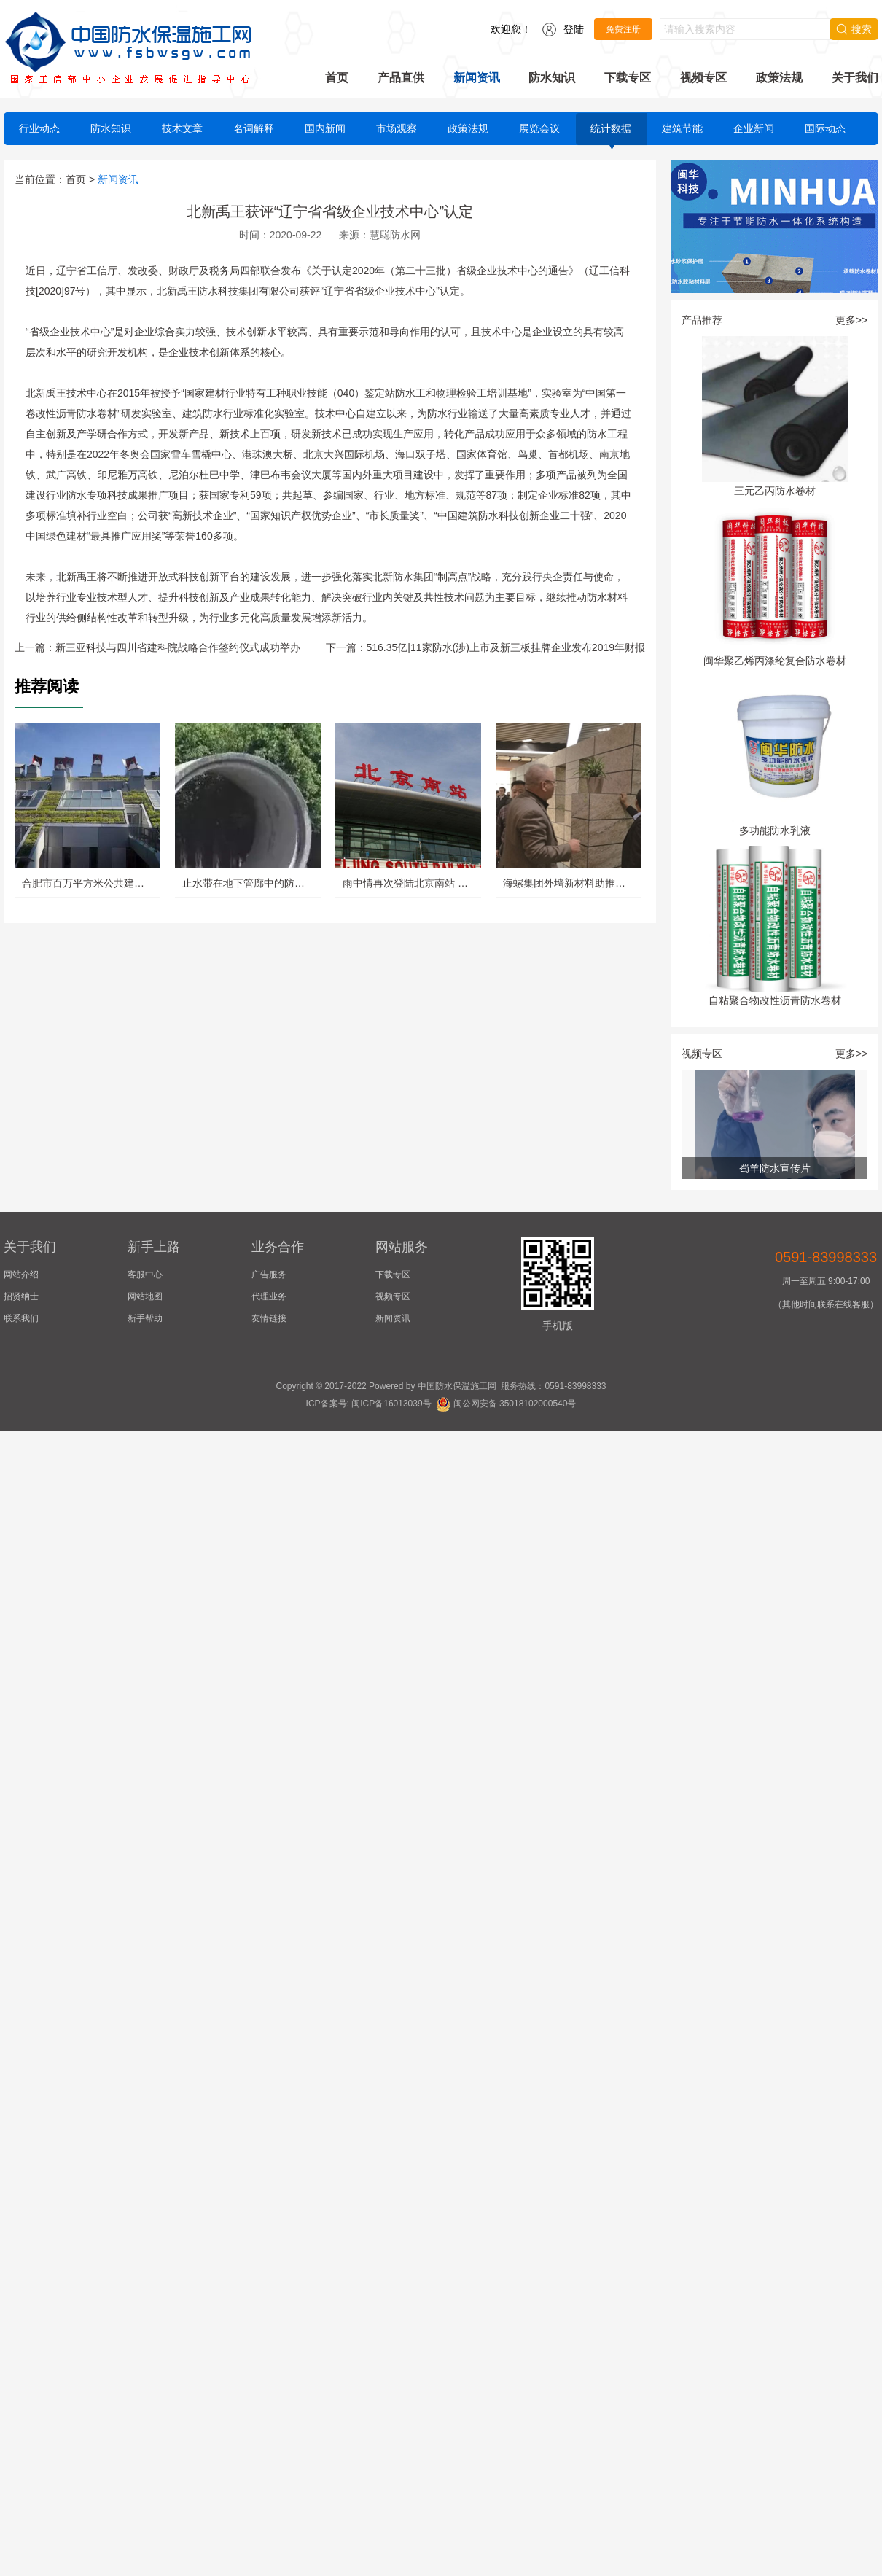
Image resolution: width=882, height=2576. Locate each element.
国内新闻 (325, 128)
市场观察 (396, 128)
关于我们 (855, 77)
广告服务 (268, 1274)
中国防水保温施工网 (457, 1386)
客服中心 (145, 1274)
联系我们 (21, 1318)
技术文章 (182, 128)
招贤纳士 (21, 1296)
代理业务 (268, 1296)
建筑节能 (682, 128)
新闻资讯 (476, 77)
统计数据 (610, 128)
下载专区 (627, 77)
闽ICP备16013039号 (391, 1403)
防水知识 (551, 77)
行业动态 (39, 128)
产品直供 (401, 77)
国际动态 (825, 128)
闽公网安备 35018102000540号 (506, 1403)
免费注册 (623, 29)
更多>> (851, 320)
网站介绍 (21, 1274)
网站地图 (145, 1296)
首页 (336, 77)
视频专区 (703, 77)
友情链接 (268, 1318)
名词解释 (253, 128)
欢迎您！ (511, 29)
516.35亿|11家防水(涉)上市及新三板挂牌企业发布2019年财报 (506, 647)
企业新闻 (753, 128)
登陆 (573, 29)
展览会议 (539, 128)
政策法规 (779, 77)
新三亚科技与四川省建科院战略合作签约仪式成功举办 (177, 647)
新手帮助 (145, 1318)
